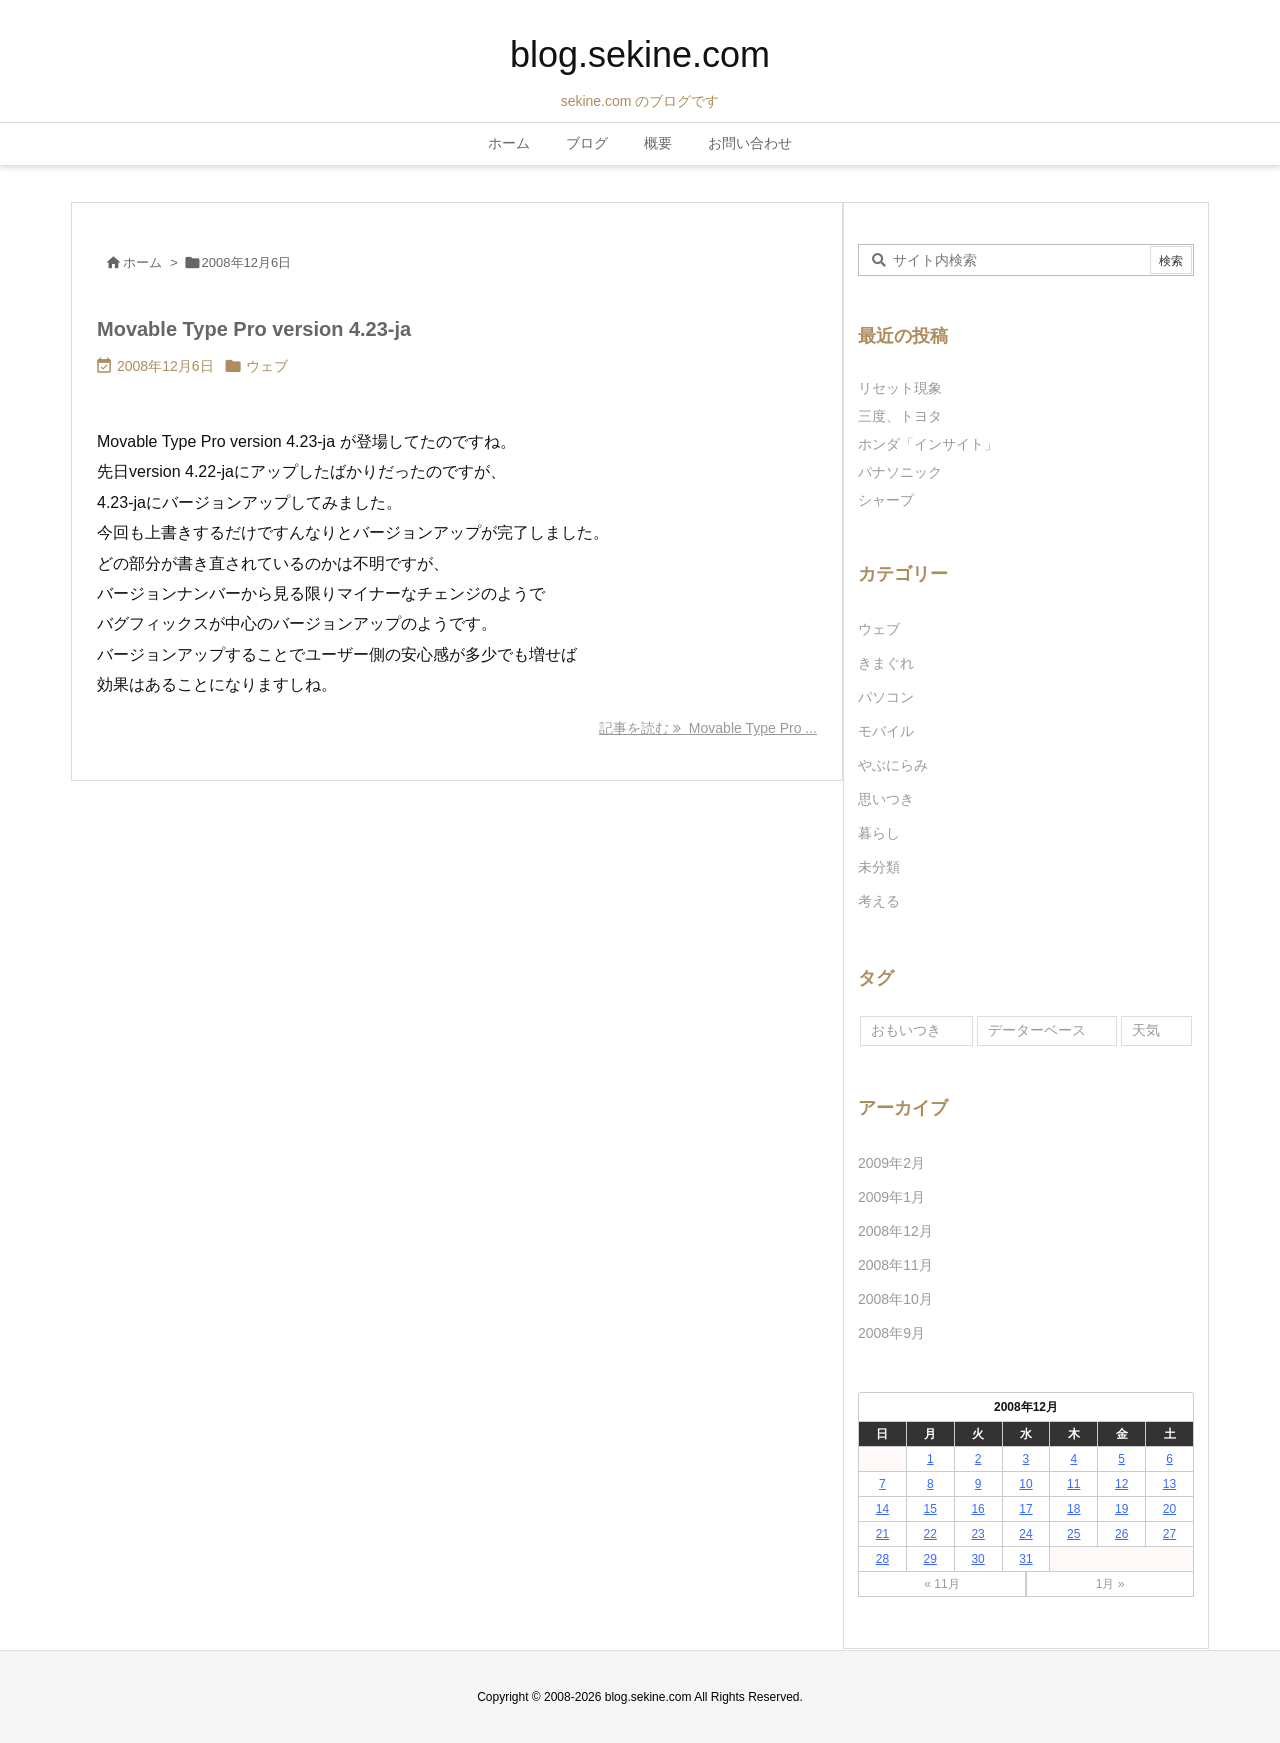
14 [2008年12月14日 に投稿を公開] (882, 1509)
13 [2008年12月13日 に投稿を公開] (1169, 1484)
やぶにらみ (893, 765)
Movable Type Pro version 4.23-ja (254, 329)
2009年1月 (891, 1197)
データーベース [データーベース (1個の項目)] (1037, 1030)
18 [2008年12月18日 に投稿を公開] (1073, 1509)
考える (879, 901)
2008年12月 (895, 1231)
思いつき (886, 799)
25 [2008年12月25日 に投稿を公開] (1073, 1534)
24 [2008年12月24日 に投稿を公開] (1025, 1534)
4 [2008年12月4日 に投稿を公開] (1073, 1459)
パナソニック (900, 472)
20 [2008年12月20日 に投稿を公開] (1169, 1509)
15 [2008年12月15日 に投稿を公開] (930, 1509)
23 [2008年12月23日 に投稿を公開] (977, 1534)
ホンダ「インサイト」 (928, 444)
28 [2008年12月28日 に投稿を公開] (882, 1559)
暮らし (879, 833)
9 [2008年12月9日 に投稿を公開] (978, 1484)
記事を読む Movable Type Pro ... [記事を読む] (708, 728)
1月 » (1110, 1584)
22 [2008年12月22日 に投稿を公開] (930, 1534)
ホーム (142, 262)
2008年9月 (891, 1333)
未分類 (879, 867)
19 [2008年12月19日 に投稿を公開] (1121, 1509)
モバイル (886, 731)
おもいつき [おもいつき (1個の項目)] (906, 1030)
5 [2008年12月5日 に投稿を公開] (1121, 1459)
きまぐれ (886, 663)
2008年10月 (895, 1299)
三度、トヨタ (907, 416)
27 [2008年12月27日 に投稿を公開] (1169, 1534)
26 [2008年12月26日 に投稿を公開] (1121, 1534)
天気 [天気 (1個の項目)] (1146, 1030)
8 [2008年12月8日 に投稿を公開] (930, 1484)
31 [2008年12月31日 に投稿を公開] (1025, 1559)
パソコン (886, 697)
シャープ (886, 500)
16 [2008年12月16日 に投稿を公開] (977, 1509)
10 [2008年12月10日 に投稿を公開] (1025, 1484)
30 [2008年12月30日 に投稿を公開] (977, 1559)
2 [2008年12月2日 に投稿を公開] (978, 1459)
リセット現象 (900, 388)
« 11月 (941, 1584)
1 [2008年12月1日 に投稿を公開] (930, 1459)
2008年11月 (895, 1265)
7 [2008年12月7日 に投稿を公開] (882, 1484)
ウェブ (267, 366)
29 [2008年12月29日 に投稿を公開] (930, 1559)
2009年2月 (891, 1163)
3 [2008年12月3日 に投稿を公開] (1026, 1459)
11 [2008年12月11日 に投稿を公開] (1073, 1484)
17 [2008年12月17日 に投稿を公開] (1025, 1509)
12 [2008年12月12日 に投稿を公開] (1121, 1484)
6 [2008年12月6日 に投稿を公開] (1169, 1459)
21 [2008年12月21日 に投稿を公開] (882, 1534)
